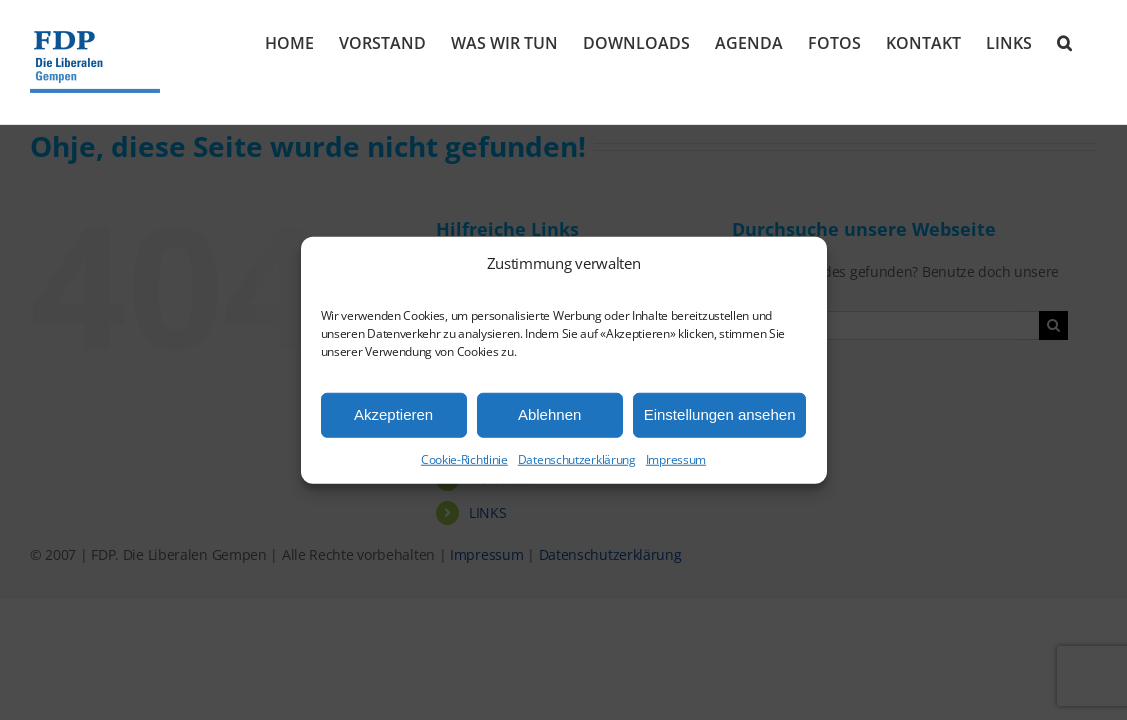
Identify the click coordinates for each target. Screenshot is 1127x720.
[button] (1089, 42)
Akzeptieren (393, 414)
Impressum (676, 458)
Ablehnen (549, 414)
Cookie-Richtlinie (464, 458)
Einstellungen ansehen (720, 414)
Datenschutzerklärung (577, 458)
